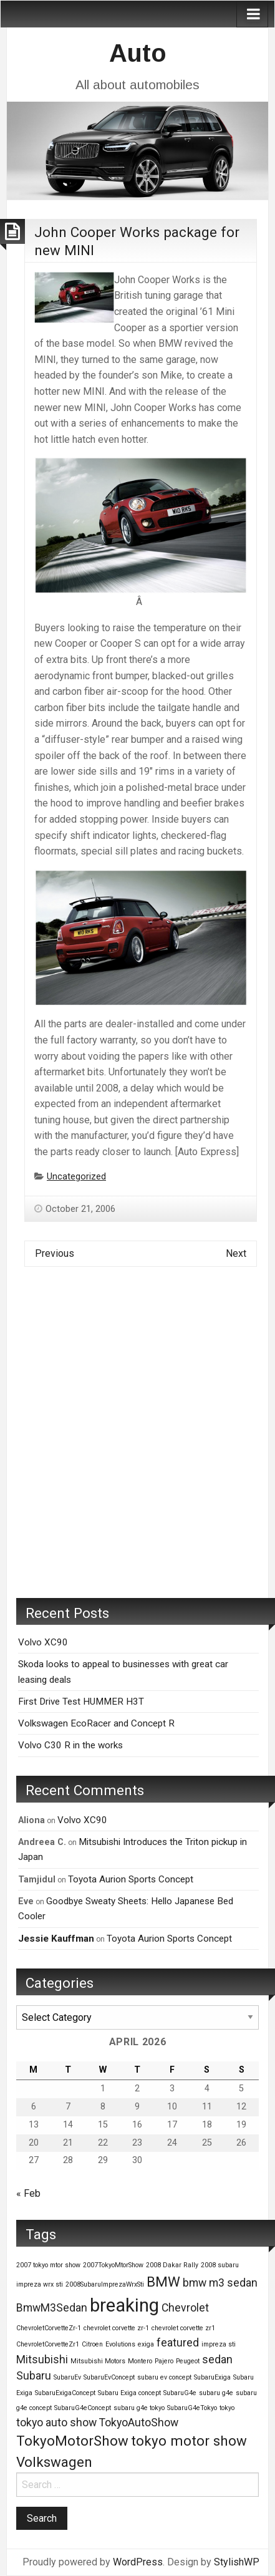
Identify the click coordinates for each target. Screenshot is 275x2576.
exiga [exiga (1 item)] (146, 2344)
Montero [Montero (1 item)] (140, 2361)
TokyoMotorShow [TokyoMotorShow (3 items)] (72, 2441)
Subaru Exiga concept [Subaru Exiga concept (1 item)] (129, 2393)
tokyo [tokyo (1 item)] (227, 2408)
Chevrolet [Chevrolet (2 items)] (185, 2308)
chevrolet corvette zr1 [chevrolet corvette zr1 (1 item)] (183, 2328)
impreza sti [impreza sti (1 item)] (218, 2344)
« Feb (28, 2193)
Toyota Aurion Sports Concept (130, 1879)
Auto (137, 53)
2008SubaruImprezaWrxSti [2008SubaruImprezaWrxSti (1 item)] (104, 2284)
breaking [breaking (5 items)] (124, 2305)
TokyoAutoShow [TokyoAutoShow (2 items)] (138, 2422)
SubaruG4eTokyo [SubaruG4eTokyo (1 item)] (192, 2408)
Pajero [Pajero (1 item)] (164, 2361)
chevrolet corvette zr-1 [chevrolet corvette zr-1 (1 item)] (116, 2328)
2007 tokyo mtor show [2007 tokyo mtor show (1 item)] (48, 2265)
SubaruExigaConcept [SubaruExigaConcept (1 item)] (65, 2393)
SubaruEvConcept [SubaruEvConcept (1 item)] (109, 2377)
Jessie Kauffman (56, 1938)
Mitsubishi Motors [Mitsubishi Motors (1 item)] (97, 2361)
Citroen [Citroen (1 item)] (92, 2344)
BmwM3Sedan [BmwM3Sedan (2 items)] (51, 2308)
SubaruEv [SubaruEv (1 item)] (67, 2377)
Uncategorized (76, 1176)
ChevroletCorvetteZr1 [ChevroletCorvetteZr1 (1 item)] (47, 2344)
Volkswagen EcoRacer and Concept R (96, 1723)
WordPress (138, 2562)
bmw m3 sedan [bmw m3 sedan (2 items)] (220, 2283)
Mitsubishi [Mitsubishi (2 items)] (42, 2359)
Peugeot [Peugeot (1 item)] (188, 2361)
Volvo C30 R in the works (70, 1745)
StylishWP (236, 2562)
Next (236, 1253)
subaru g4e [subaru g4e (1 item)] (216, 2393)
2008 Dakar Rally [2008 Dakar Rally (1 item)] (172, 2265)
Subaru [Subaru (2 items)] (33, 2376)
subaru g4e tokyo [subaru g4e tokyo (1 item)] (139, 2408)
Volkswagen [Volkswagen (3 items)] (54, 2462)
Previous (54, 1253)
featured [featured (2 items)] (178, 2342)
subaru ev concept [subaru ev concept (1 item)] (164, 2377)
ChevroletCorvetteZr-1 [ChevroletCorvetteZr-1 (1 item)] (48, 2328)
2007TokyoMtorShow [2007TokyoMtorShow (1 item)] (113, 2265)
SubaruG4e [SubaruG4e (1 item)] (179, 2393)
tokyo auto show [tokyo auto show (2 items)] (56, 2422)
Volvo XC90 (43, 1642)
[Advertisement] (137, 1441)
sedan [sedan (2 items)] (217, 2359)
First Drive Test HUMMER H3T (81, 1701)
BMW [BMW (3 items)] (163, 2281)
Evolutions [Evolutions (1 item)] (120, 2344)
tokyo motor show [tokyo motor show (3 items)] (189, 2441)
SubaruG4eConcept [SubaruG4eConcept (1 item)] (82, 2408)
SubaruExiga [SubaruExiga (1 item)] (212, 2377)
